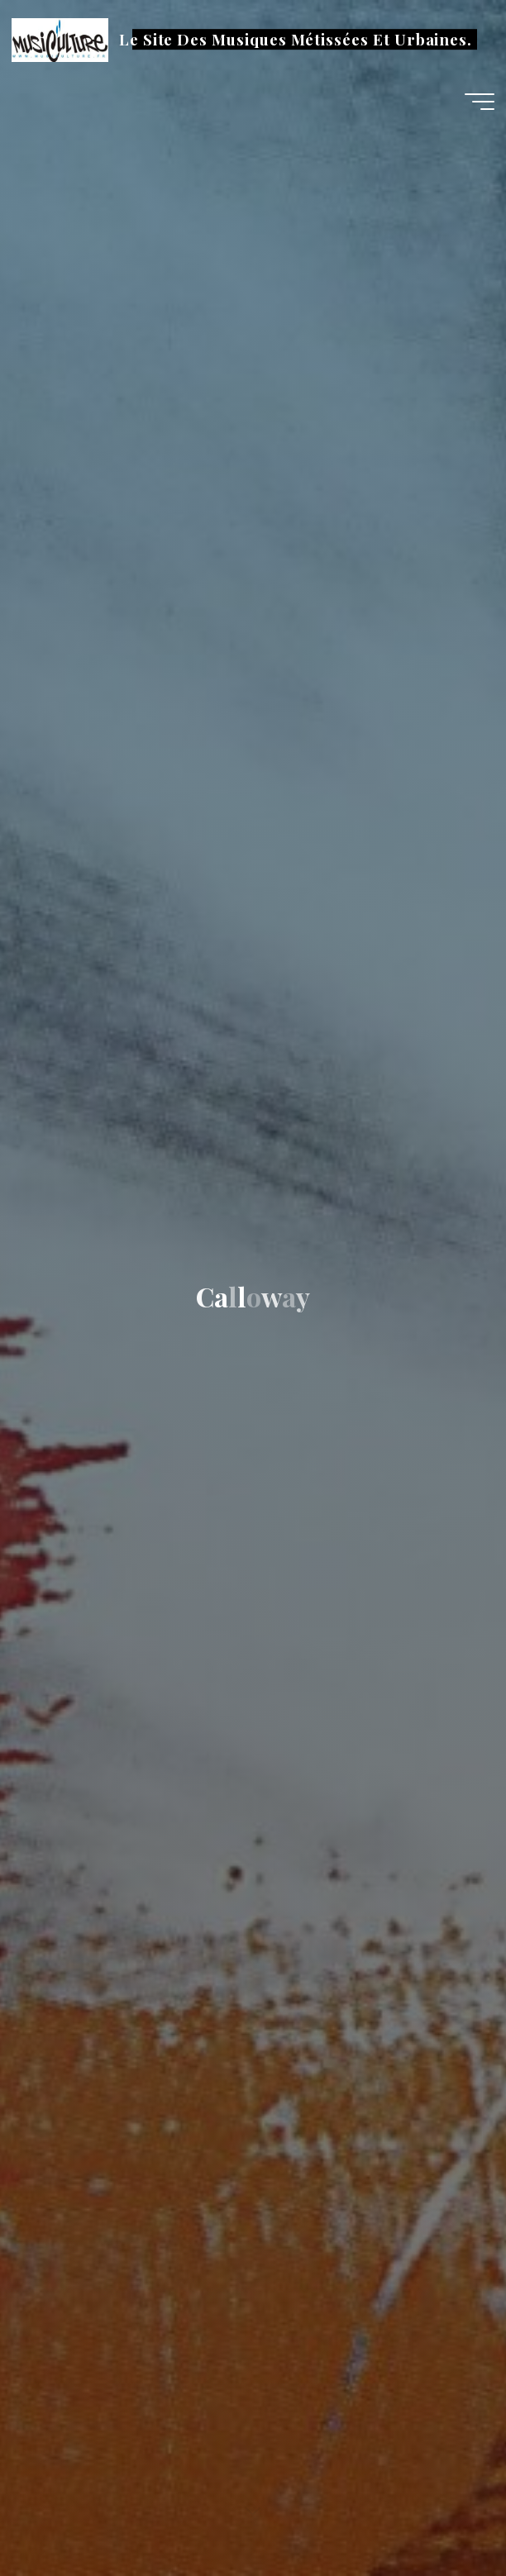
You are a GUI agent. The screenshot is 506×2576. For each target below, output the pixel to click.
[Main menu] (479, 101)
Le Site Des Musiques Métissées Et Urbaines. (295, 39)
